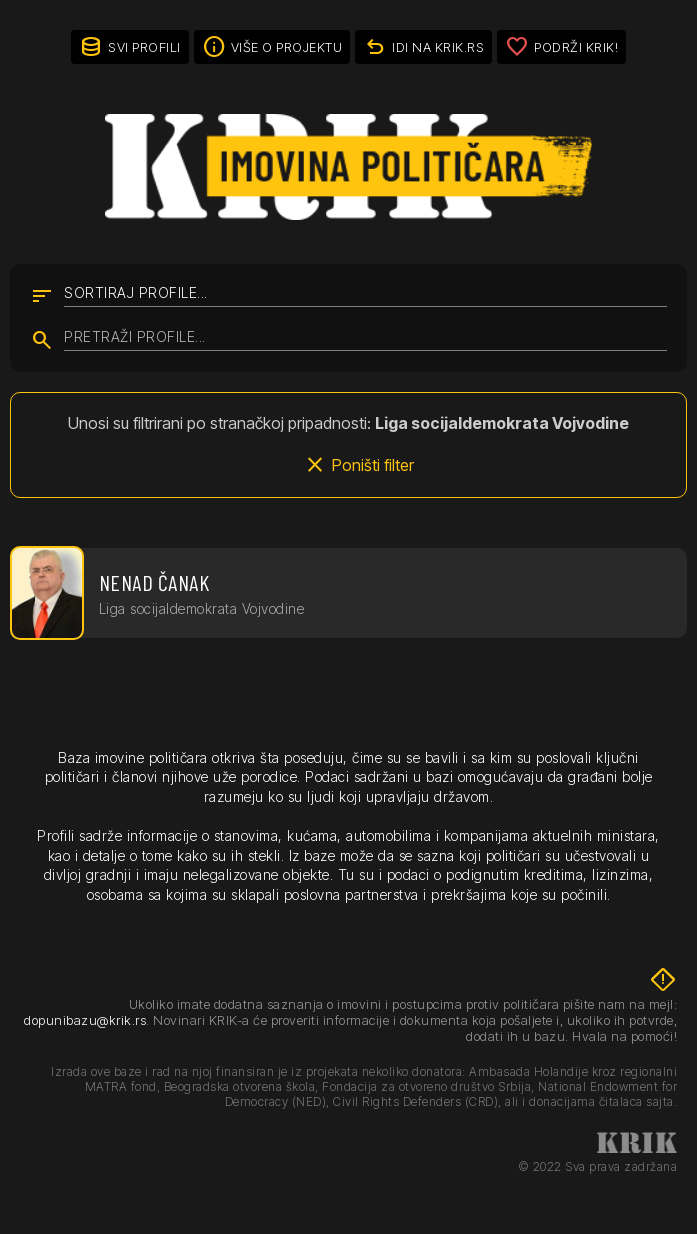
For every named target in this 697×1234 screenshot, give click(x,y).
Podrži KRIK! (576, 47)
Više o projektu (287, 47)
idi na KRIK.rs (438, 47)
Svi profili (144, 47)
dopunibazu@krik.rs (85, 1020)
